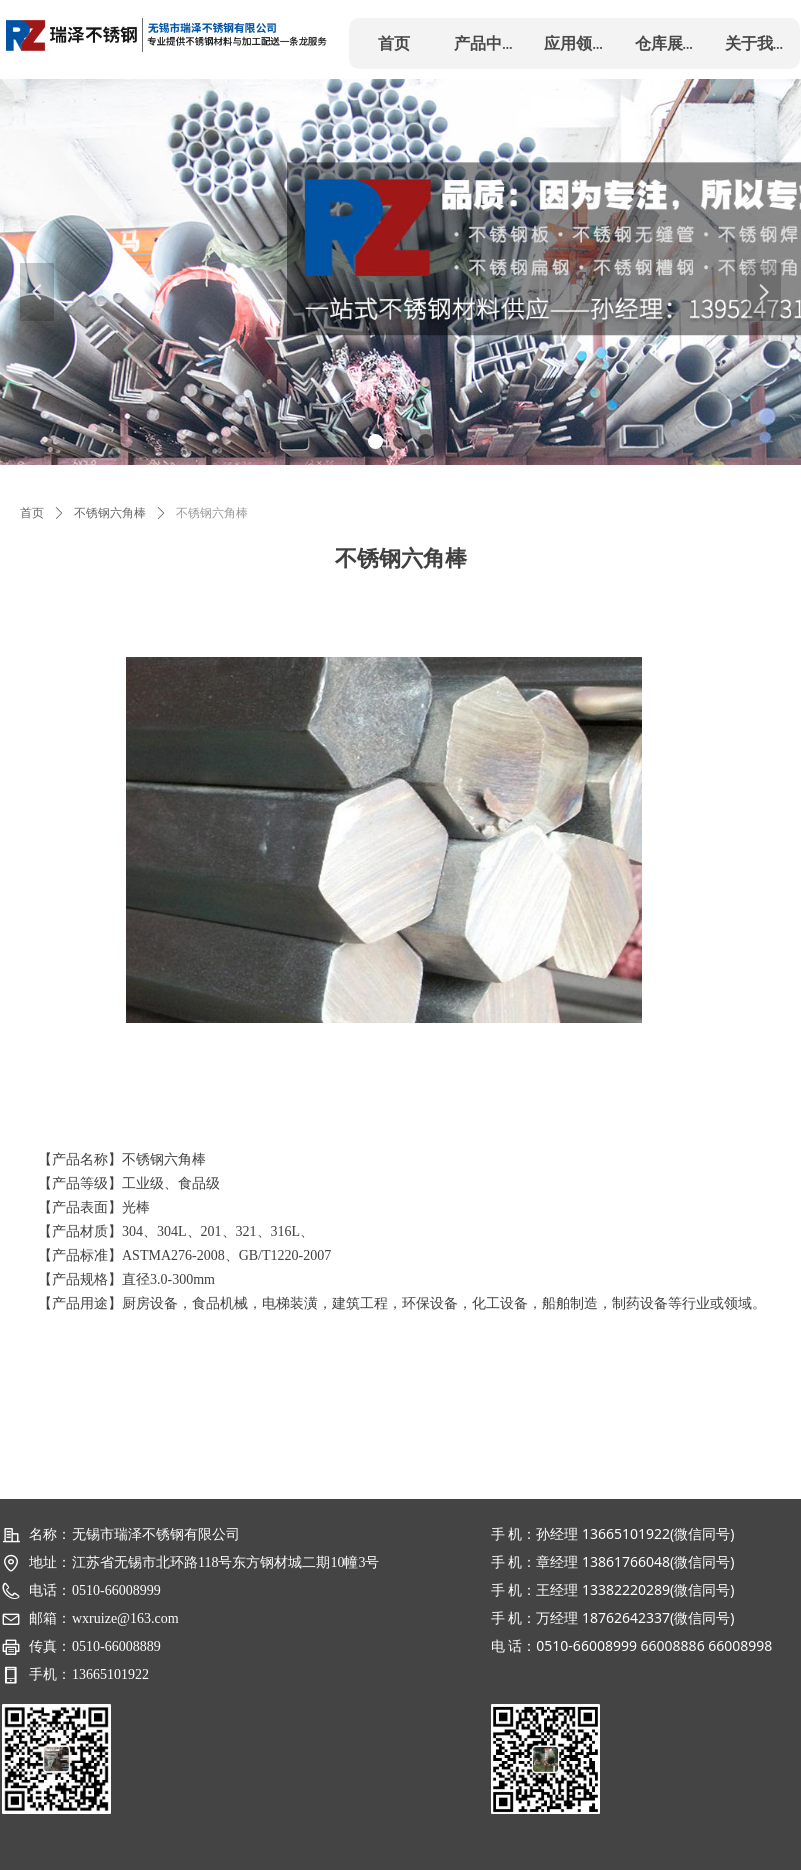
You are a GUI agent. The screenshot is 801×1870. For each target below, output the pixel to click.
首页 (32, 513)
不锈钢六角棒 (110, 513)
